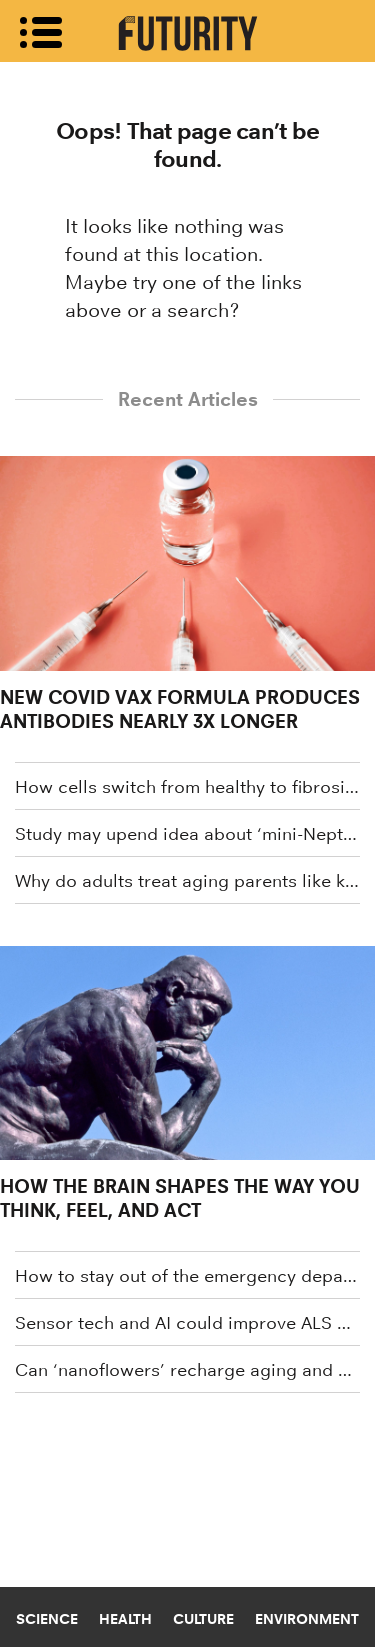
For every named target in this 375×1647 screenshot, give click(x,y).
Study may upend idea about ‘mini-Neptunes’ (187, 834)
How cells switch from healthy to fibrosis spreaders (187, 787)
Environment (307, 1619)
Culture (203, 1619)
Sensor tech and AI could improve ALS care (187, 1323)
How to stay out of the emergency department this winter (187, 1276)
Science (47, 1619)
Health (125, 1619)
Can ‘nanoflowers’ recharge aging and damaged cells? (187, 1370)
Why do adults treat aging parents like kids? (187, 881)
